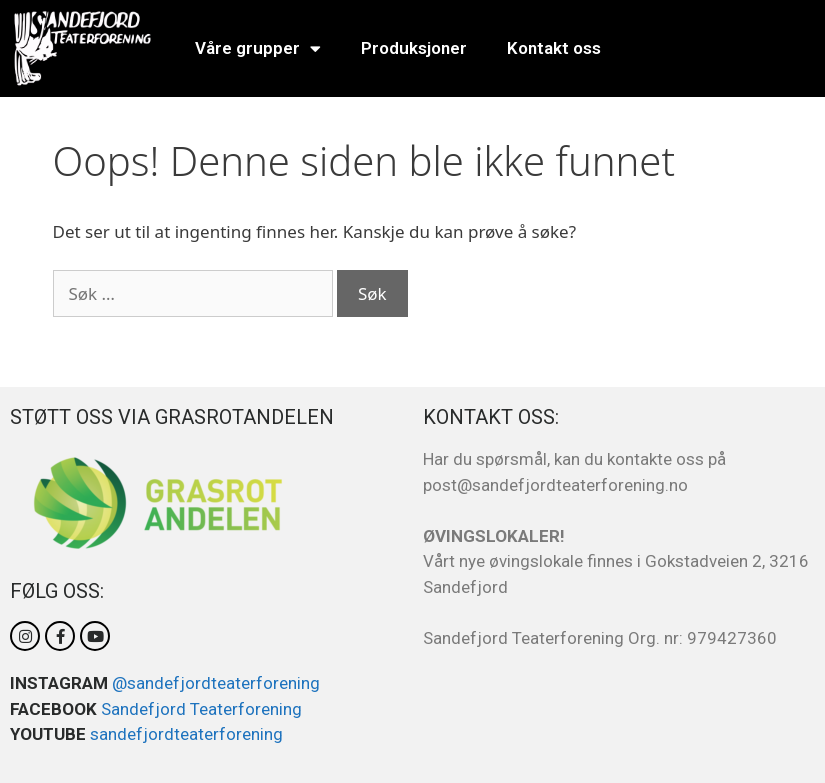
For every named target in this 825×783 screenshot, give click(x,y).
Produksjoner (414, 48)
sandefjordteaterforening (186, 734)
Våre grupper (258, 48)
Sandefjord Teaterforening (201, 709)
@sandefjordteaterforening (216, 683)
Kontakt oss (554, 48)
